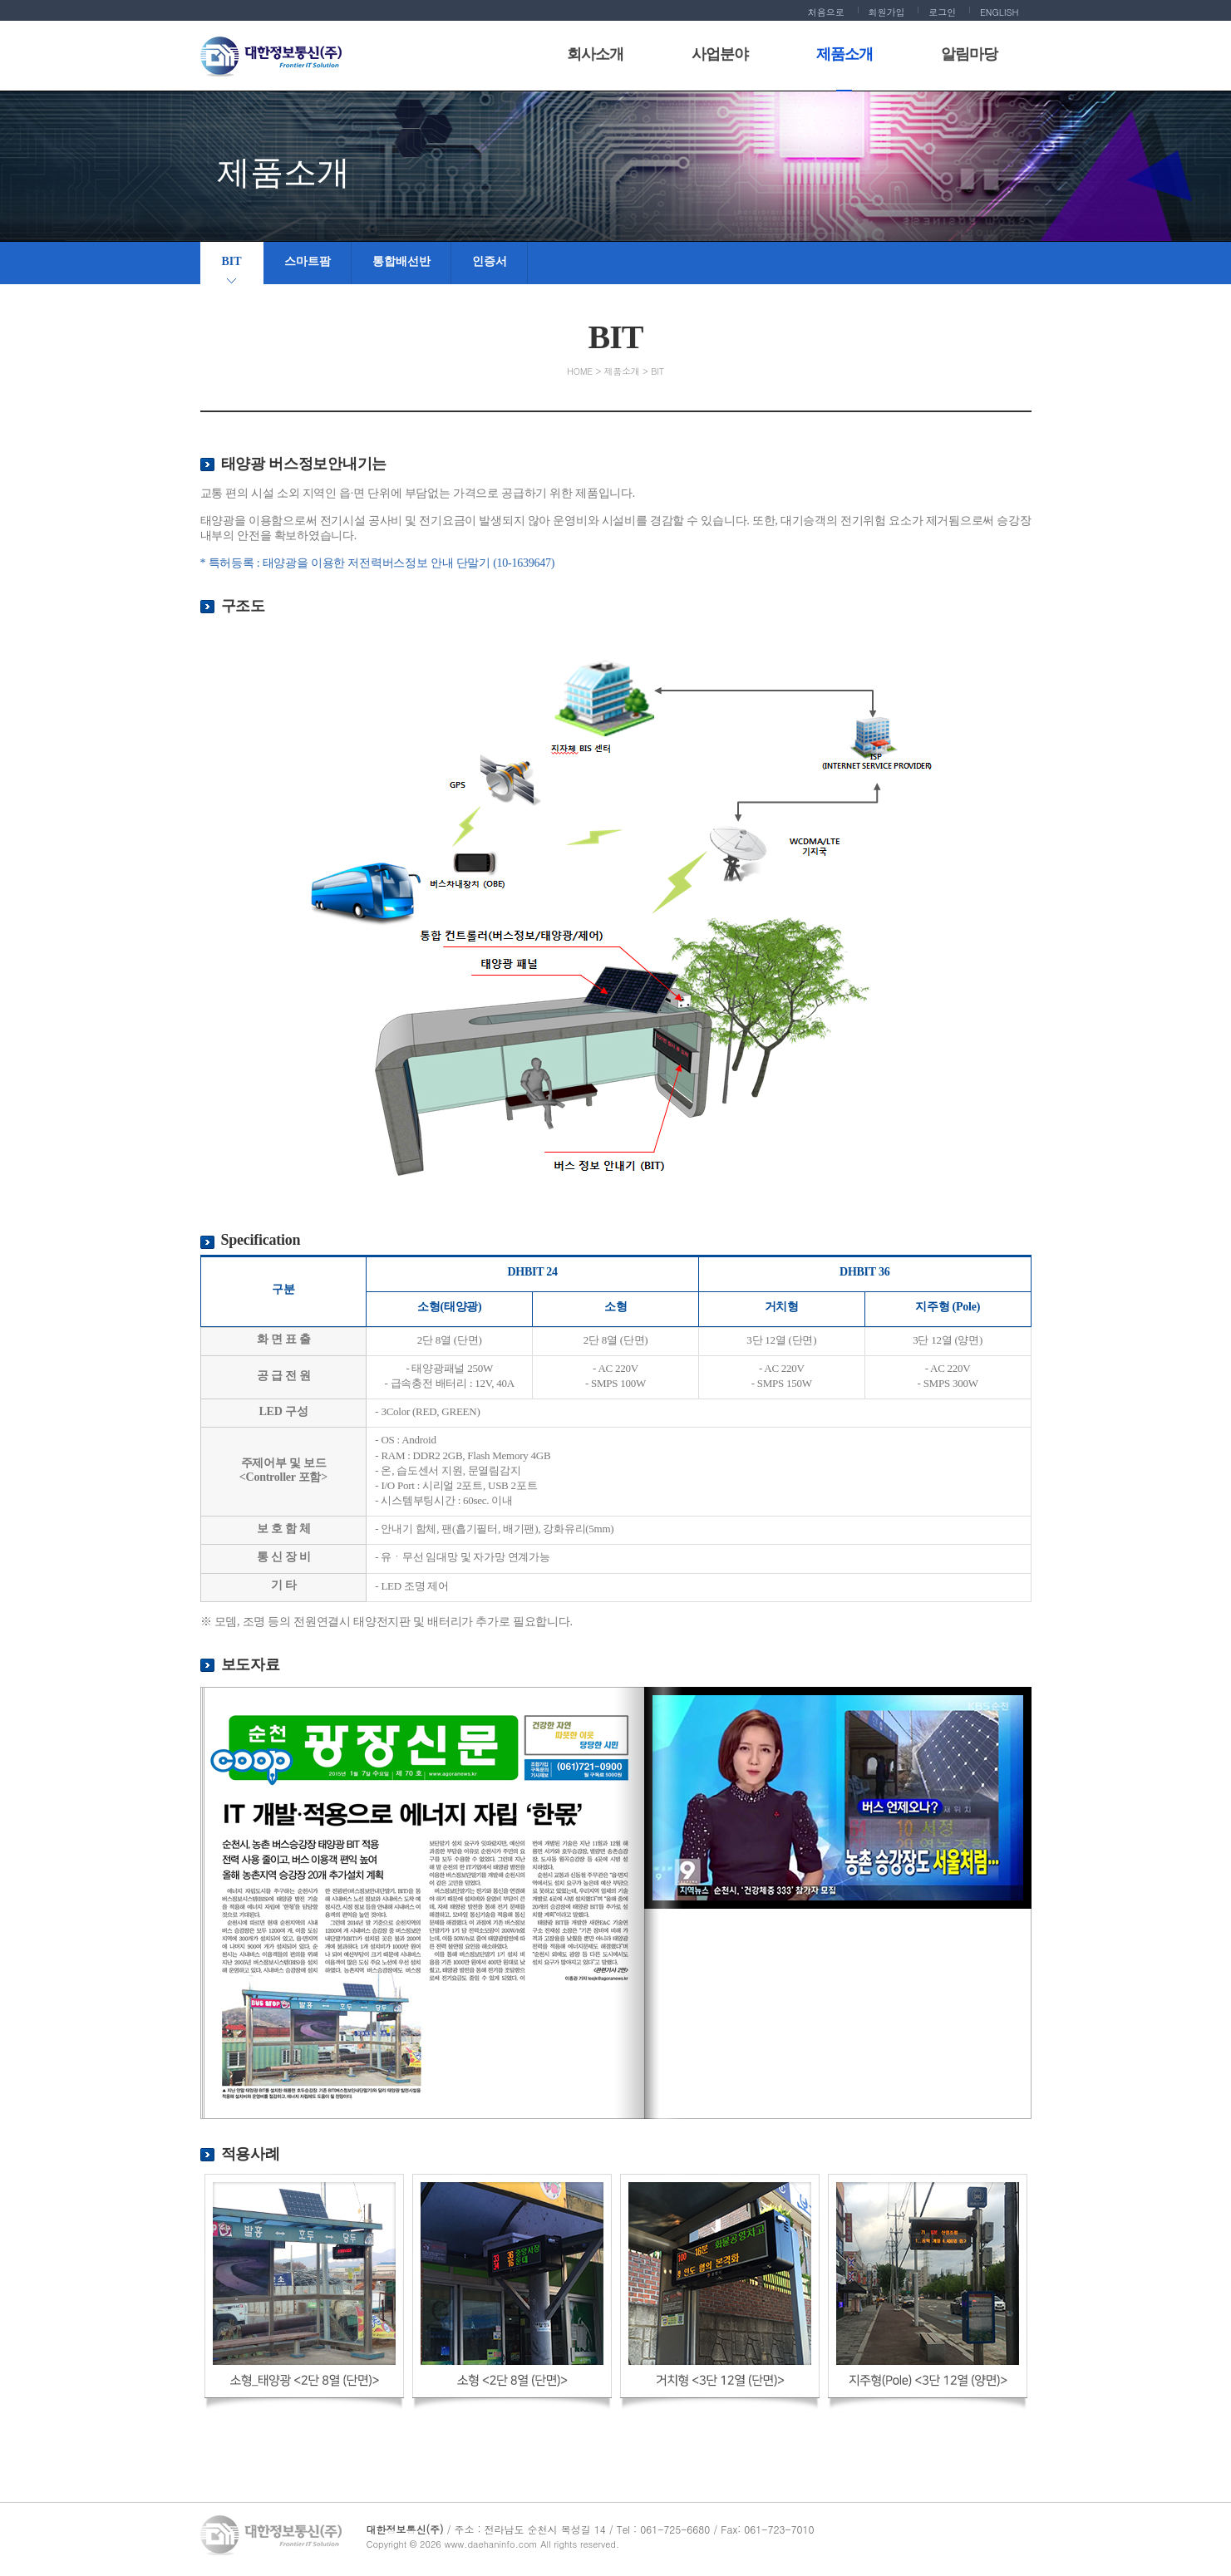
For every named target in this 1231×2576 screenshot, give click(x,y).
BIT (232, 261)
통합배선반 (401, 261)
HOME (580, 371)
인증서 (489, 261)
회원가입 (887, 12)
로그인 (942, 12)
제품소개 (622, 371)
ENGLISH (999, 12)
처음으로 (826, 12)
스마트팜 (307, 261)
